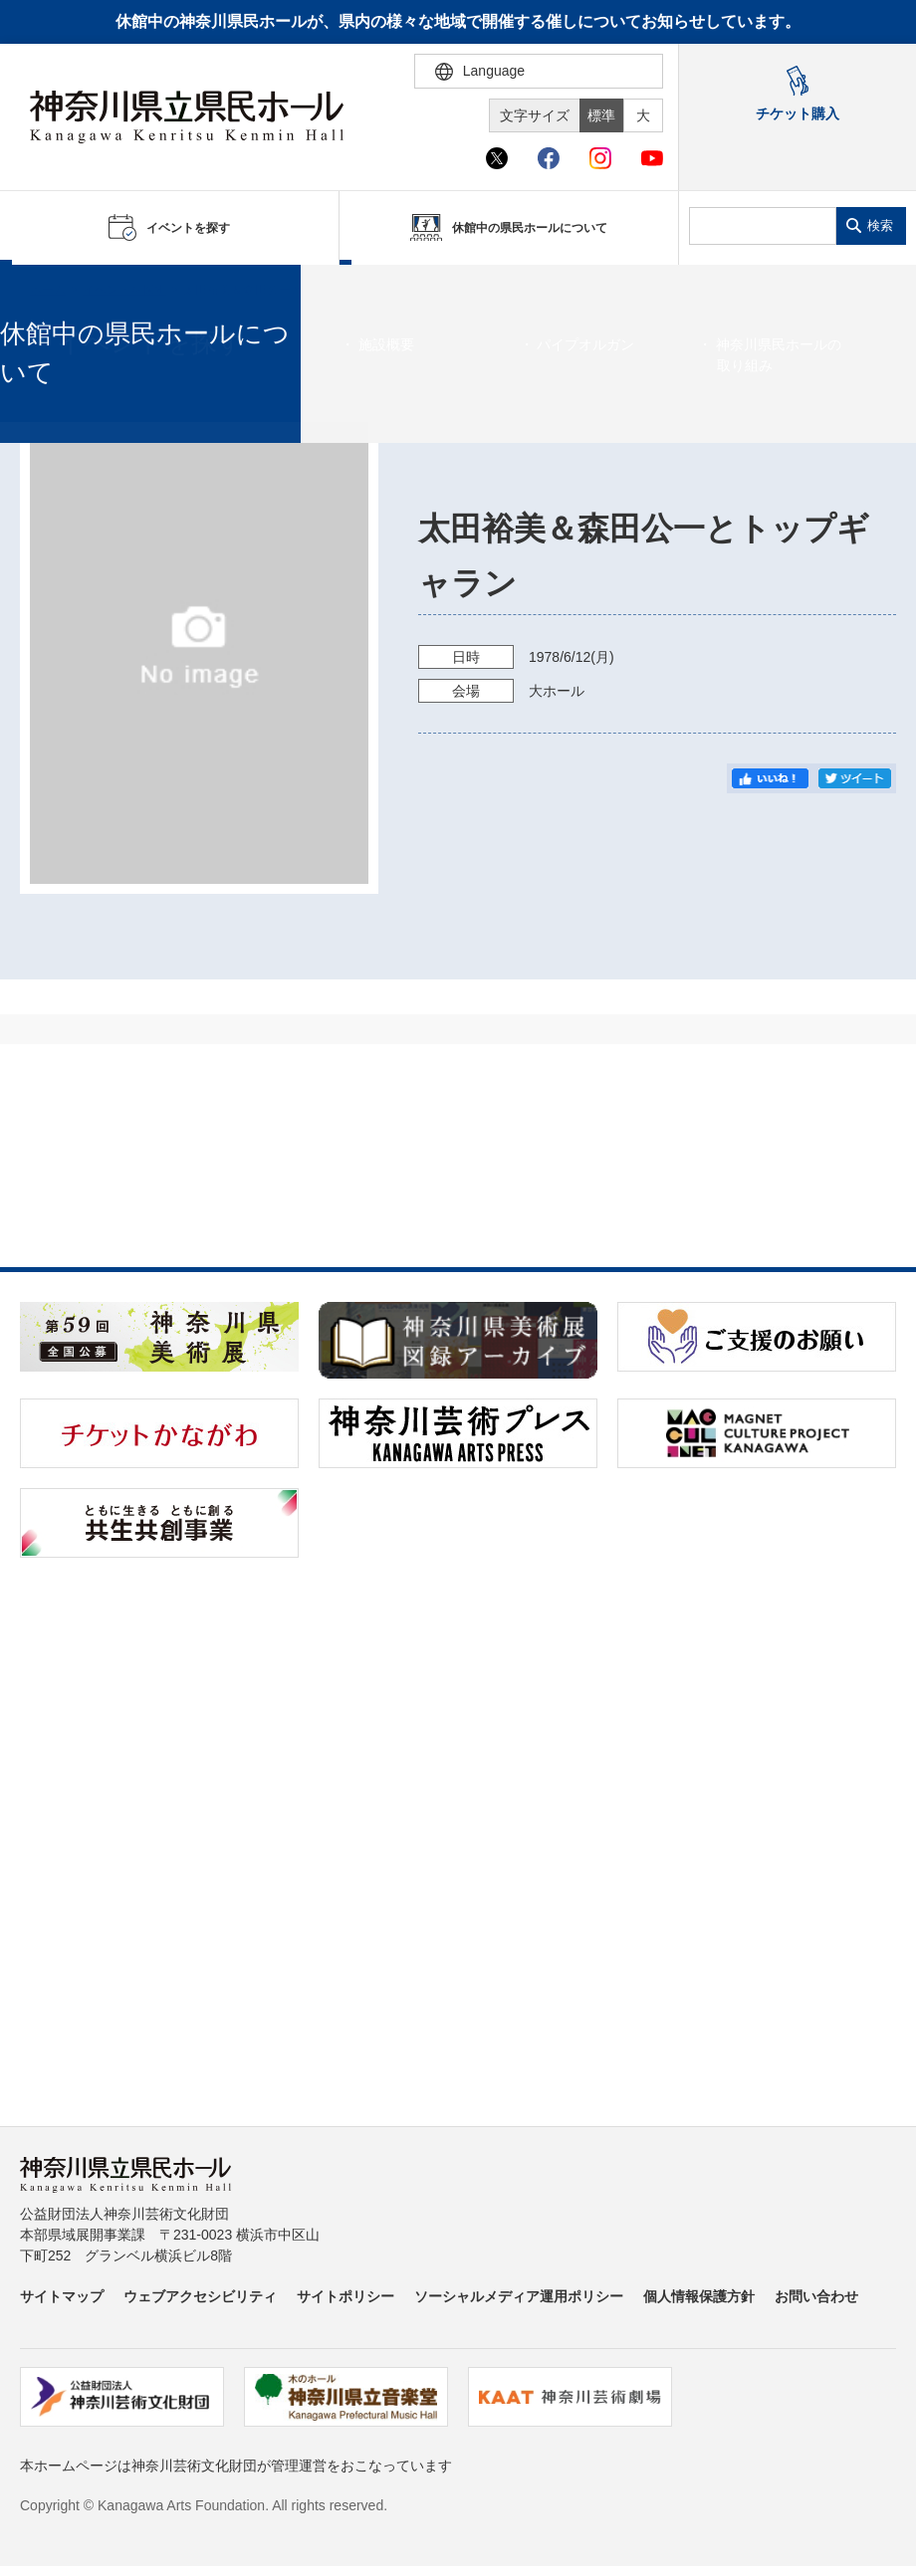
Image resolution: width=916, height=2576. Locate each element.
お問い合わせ (816, 2296)
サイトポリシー (345, 2296)
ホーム (48, 290)
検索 (880, 225)
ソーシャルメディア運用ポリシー (518, 2296)
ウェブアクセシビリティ (200, 2296)
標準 (601, 115)
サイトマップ (62, 2296)
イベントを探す (124, 290)
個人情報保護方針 (699, 2296)
